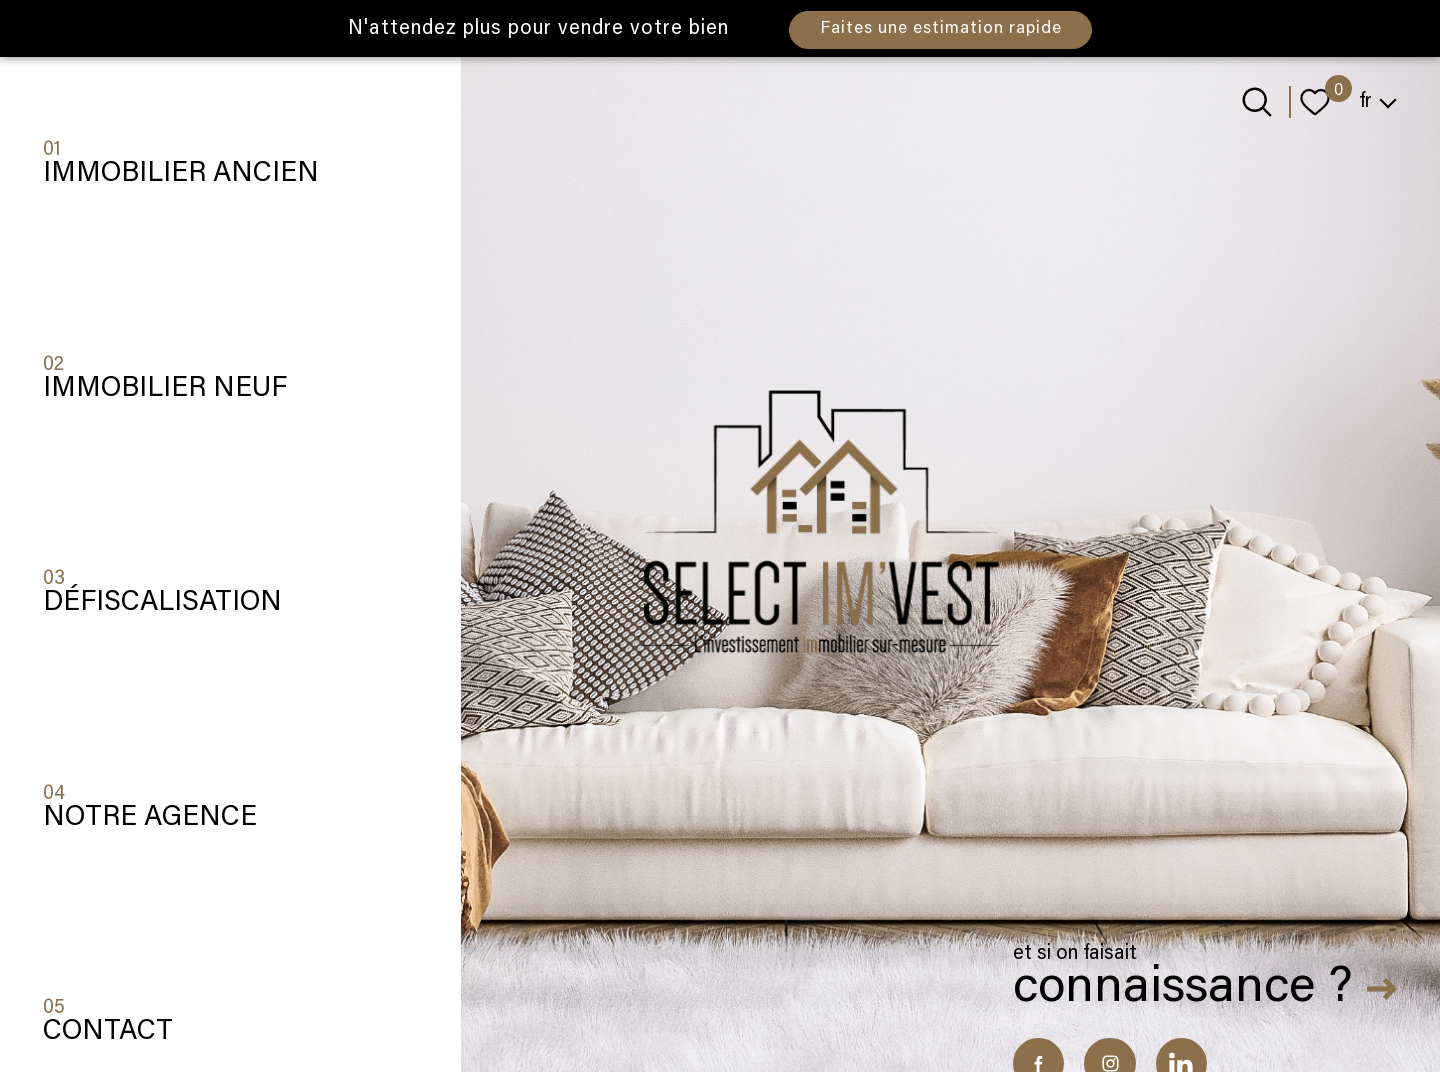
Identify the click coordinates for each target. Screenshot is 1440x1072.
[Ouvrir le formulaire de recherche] (1257, 102)
